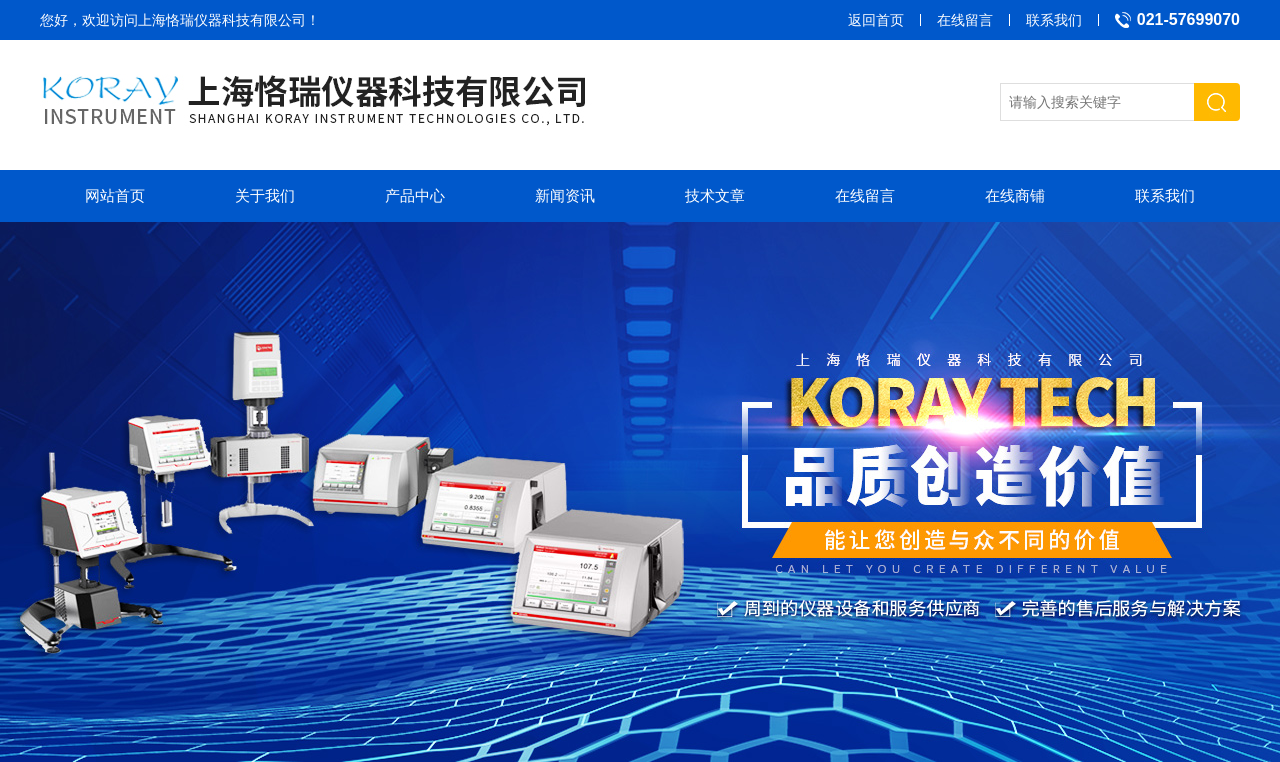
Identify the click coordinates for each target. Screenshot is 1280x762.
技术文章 (715, 195)
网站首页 (115, 195)
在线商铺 (1015, 195)
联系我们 (1054, 20)
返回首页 (876, 20)
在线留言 (965, 20)
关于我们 (265, 195)
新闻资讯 (565, 195)
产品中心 (415, 195)
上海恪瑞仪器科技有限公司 (222, 20)
